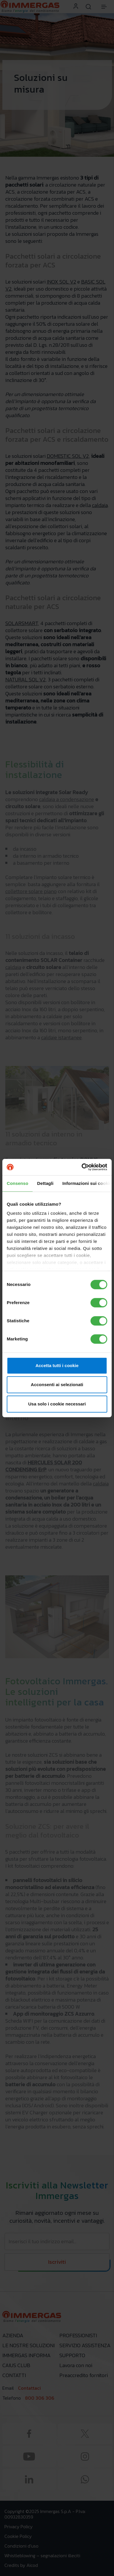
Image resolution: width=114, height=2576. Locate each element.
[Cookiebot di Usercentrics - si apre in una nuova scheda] (81, 1167)
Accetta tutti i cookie (57, 1365)
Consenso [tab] (17, 1183)
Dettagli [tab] (45, 1183)
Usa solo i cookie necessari (57, 1403)
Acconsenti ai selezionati (57, 1384)
